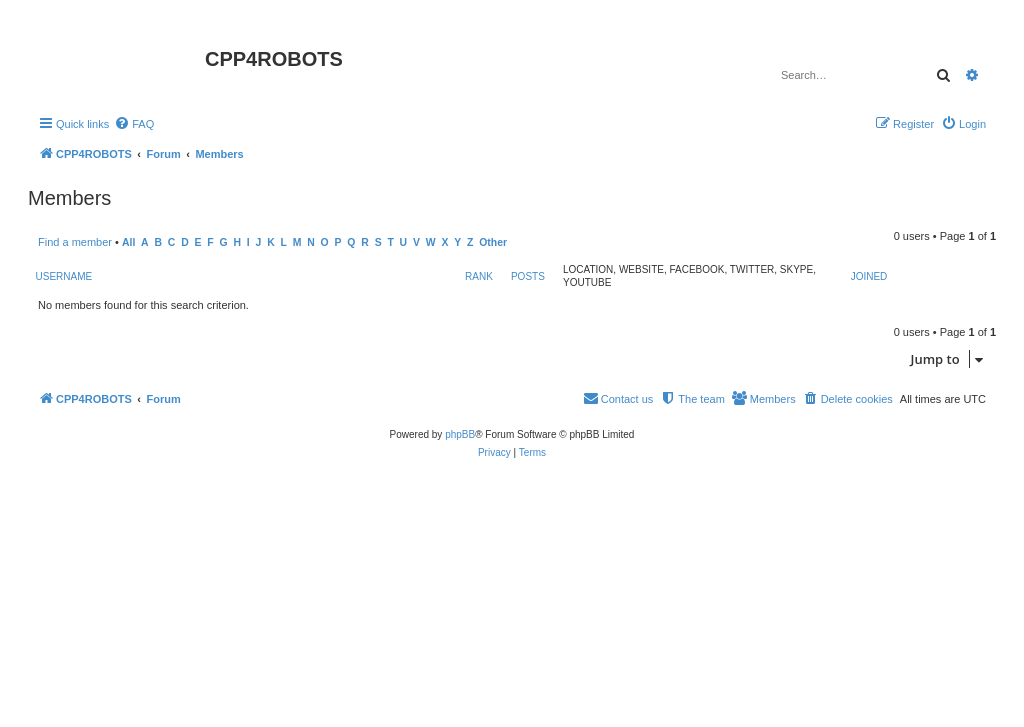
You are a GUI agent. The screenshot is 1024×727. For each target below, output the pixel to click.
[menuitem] (134, 124)
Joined (869, 276)
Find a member (75, 242)
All (128, 242)
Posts (528, 276)
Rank (479, 276)
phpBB (460, 434)
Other (493, 242)
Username (64, 276)
